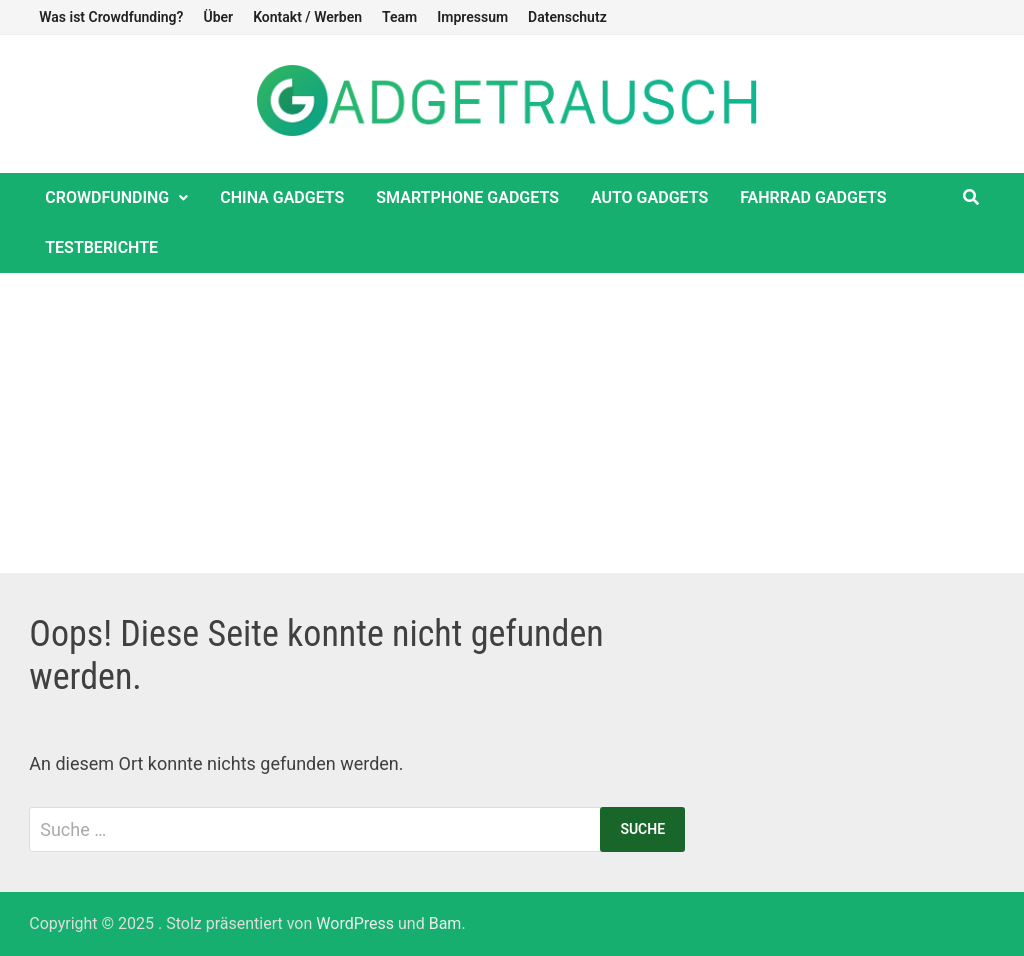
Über (218, 17)
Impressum (472, 17)
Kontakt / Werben (307, 17)
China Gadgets (282, 197)
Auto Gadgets (649, 197)
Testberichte (101, 247)
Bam (445, 923)
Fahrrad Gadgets (813, 197)
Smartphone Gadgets (467, 197)
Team (399, 17)
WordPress (355, 923)
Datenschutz (567, 17)
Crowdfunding (107, 197)
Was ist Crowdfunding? (111, 17)
